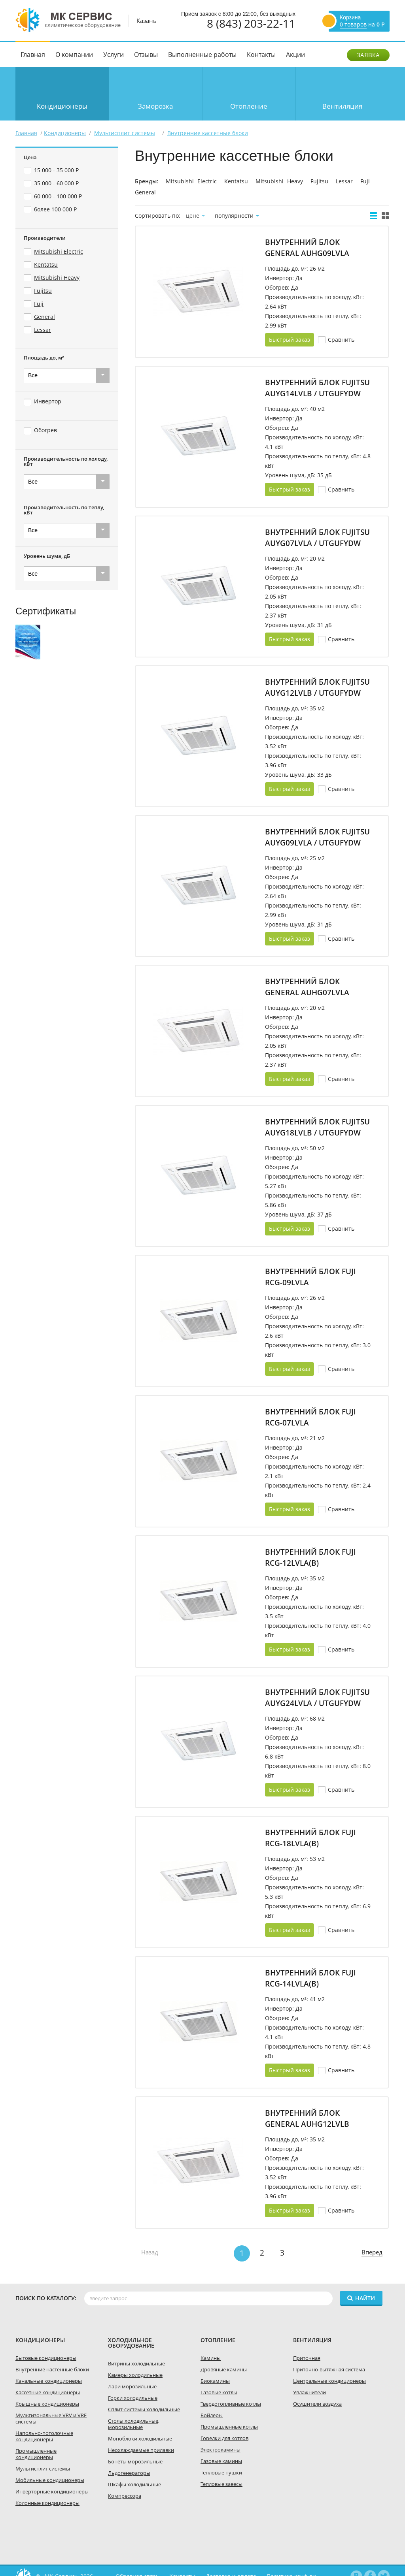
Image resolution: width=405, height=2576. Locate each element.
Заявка (368, 55)
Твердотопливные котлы (231, 2403)
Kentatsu (236, 181)
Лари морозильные (132, 2386)
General (145, 192)
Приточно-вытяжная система (329, 2369)
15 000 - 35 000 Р (56, 170)
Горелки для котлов (224, 2438)
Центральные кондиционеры (329, 2380)
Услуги (113, 54)
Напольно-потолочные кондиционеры (44, 2436)
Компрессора (124, 2495)
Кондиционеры (62, 106)
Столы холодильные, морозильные (133, 2424)
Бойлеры (212, 2415)
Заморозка (155, 106)
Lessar (344, 181)
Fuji (365, 181)
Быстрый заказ (289, 339)
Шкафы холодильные (134, 2484)
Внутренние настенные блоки (52, 2369)
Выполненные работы (202, 54)
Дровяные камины (224, 2369)
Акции (295, 54)
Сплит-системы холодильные (144, 2409)
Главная (33, 54)
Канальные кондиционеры (48, 2380)
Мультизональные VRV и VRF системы (51, 2418)
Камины (211, 2357)
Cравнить (341, 339)
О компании (74, 54)
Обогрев (45, 430)
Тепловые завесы (221, 2483)
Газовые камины (221, 2461)
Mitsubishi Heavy (279, 181)
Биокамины (215, 2380)
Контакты (261, 54)
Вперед (371, 2252)
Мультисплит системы (42, 2468)
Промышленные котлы (229, 2426)
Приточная (306, 2357)
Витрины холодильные (136, 2363)
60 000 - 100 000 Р (58, 196)
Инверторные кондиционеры (52, 2491)
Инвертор (47, 401)
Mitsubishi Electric (191, 181)
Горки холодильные (132, 2397)
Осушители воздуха (317, 2403)
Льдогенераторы (129, 2472)
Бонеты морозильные (135, 2461)
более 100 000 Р (55, 209)
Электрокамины (220, 2449)
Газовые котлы (219, 2392)
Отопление (248, 106)
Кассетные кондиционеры (47, 2392)
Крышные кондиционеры (47, 2403)
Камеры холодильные (135, 2374)
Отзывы (146, 54)
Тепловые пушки (221, 2472)
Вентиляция (342, 106)
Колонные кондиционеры (47, 2502)
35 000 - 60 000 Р (56, 183)
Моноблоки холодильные (140, 2438)
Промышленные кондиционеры (36, 2454)
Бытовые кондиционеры (45, 2357)
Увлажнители (309, 2392)
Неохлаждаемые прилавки (141, 2450)
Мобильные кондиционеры (49, 2480)
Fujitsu (319, 181)
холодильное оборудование (131, 2342)
